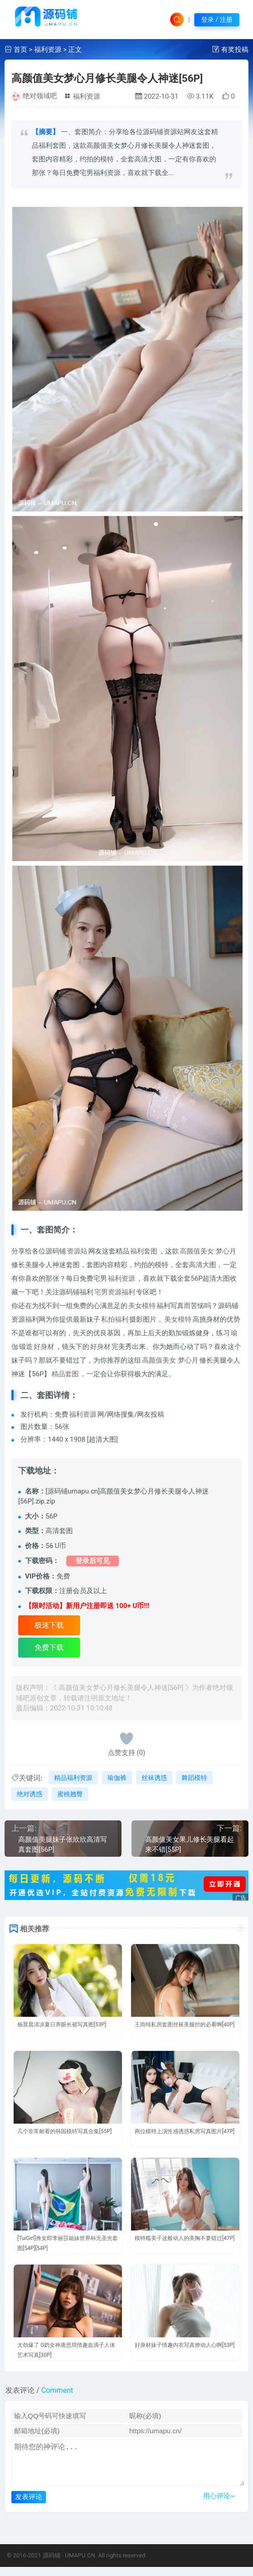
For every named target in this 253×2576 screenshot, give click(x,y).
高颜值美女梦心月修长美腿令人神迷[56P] (107, 78)
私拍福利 (114, 1319)
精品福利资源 (73, 1777)
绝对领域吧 (40, 96)
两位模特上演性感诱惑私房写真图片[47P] (184, 2131)
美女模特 (142, 1306)
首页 (20, 49)
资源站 (77, 1251)
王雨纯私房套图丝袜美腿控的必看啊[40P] (184, 2024)
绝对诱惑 (29, 1794)
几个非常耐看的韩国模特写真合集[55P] (64, 2131)
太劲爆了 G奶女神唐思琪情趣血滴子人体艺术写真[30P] (66, 2350)
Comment (57, 2390)
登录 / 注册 (217, 19)
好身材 (44, 1347)
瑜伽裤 (116, 1777)
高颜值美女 (197, 1251)
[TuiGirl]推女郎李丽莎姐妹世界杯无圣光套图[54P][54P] (67, 2243)
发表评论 (28, 2506)
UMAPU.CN (80, 2564)
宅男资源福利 (114, 1292)
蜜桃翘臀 (70, 1794)
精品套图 (65, 1374)
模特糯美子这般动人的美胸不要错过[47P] (184, 2238)
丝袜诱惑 (154, 1777)
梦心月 (226, 1251)
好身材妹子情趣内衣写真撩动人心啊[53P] (184, 2345)
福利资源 (47, 49)
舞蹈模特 (194, 1777)
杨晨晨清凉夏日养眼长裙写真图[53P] (61, 2024)
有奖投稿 (234, 49)
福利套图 (143, 1251)
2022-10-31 (156, 96)
